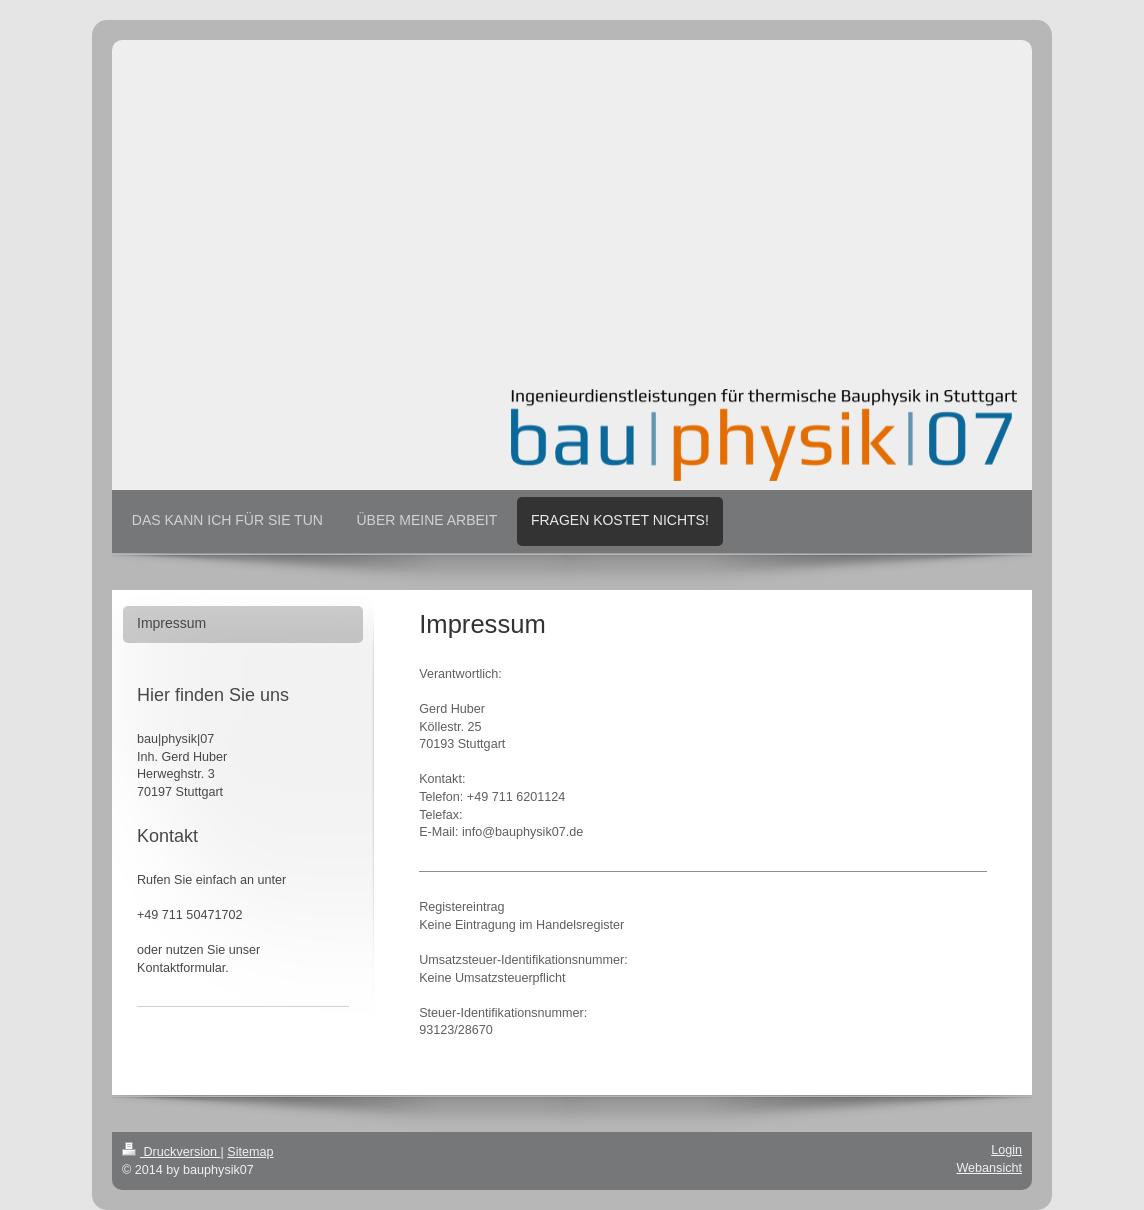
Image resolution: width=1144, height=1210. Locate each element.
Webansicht (989, 1168)
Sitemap (250, 1152)
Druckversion (171, 1152)
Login (1006, 1150)
